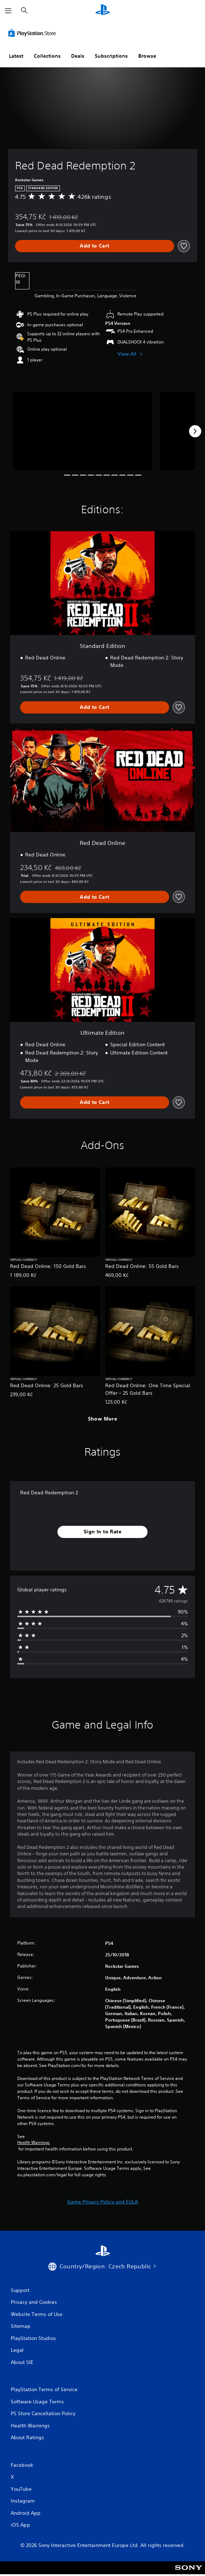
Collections (47, 56)
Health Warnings (33, 2142)
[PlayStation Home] (103, 10)
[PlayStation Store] (33, 33)
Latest (16, 56)
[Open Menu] (8, 10)
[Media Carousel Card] (82, 431)
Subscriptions (111, 56)
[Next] (195, 431)
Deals (77, 56)
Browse (147, 56)
